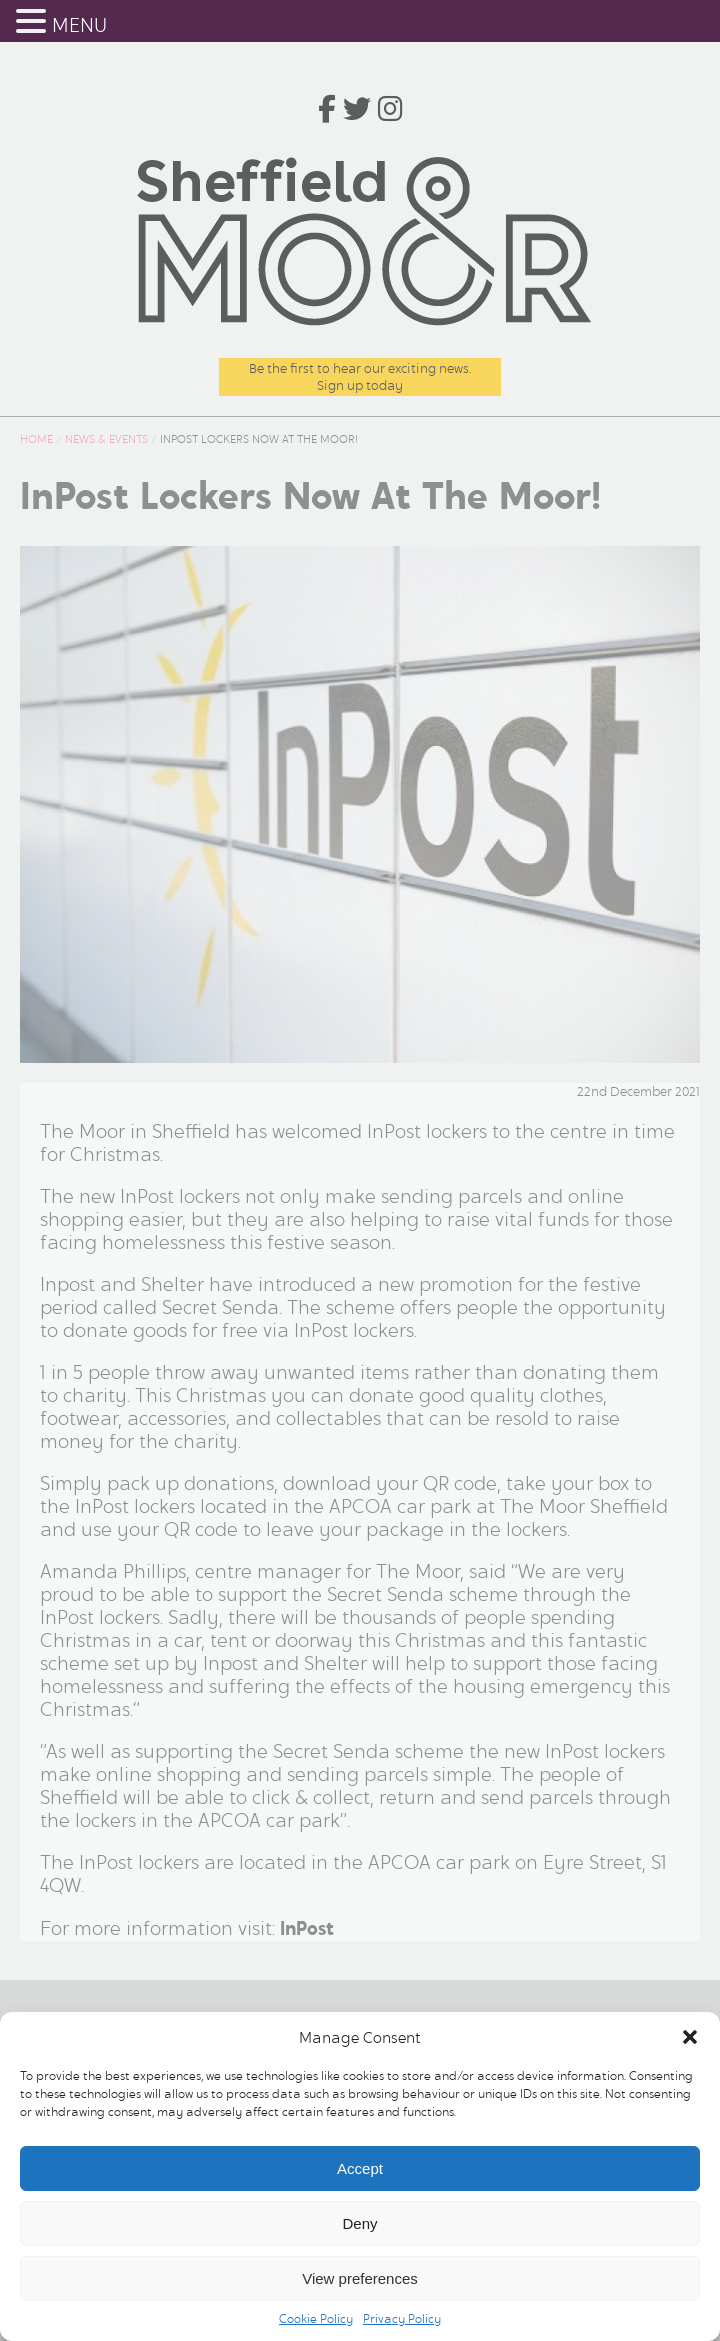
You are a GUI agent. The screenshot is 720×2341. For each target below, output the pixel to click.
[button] (690, 2037)
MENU (79, 25)
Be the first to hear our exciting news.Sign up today (360, 377)
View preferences (360, 2278)
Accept (360, 2168)
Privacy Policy (402, 2318)
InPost (307, 1928)
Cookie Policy (316, 2318)
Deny (359, 2223)
